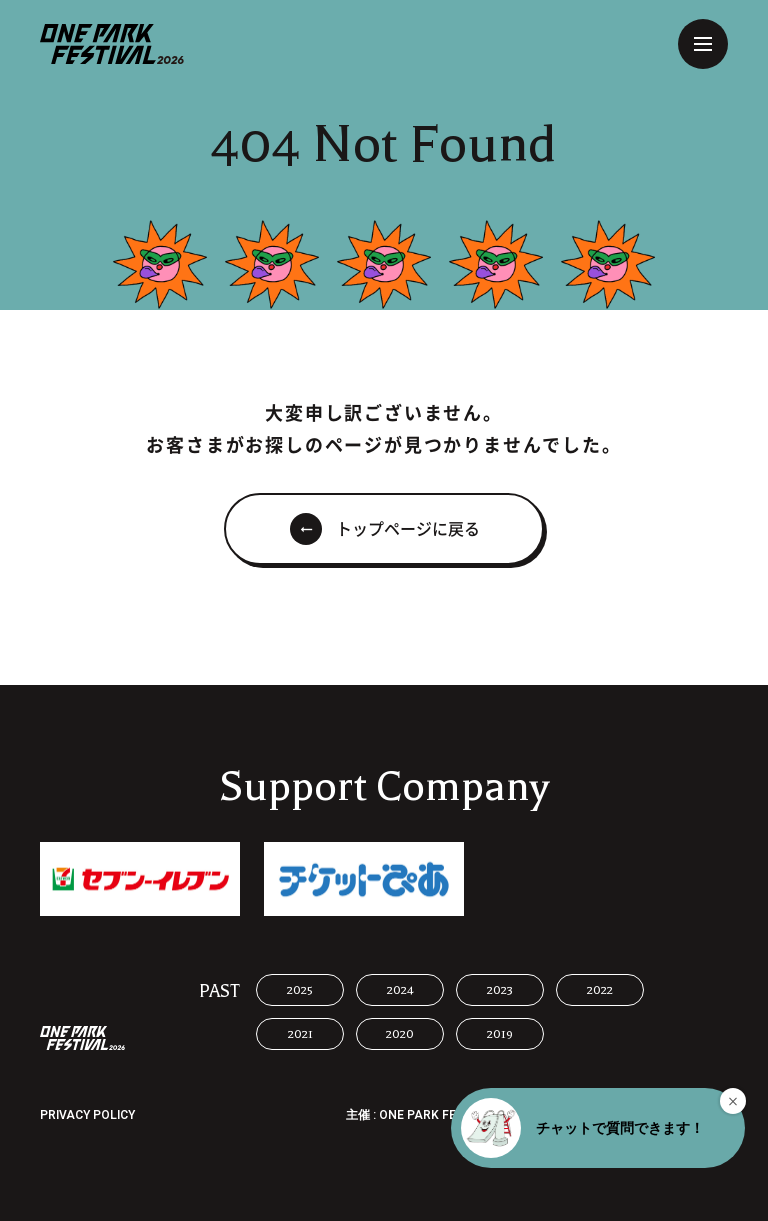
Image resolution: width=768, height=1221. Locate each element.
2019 (500, 1034)
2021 (300, 1034)
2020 (400, 1034)
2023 (500, 990)
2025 (300, 990)
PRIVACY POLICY (87, 1115)
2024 (400, 990)
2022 (600, 990)
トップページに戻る (408, 529)
